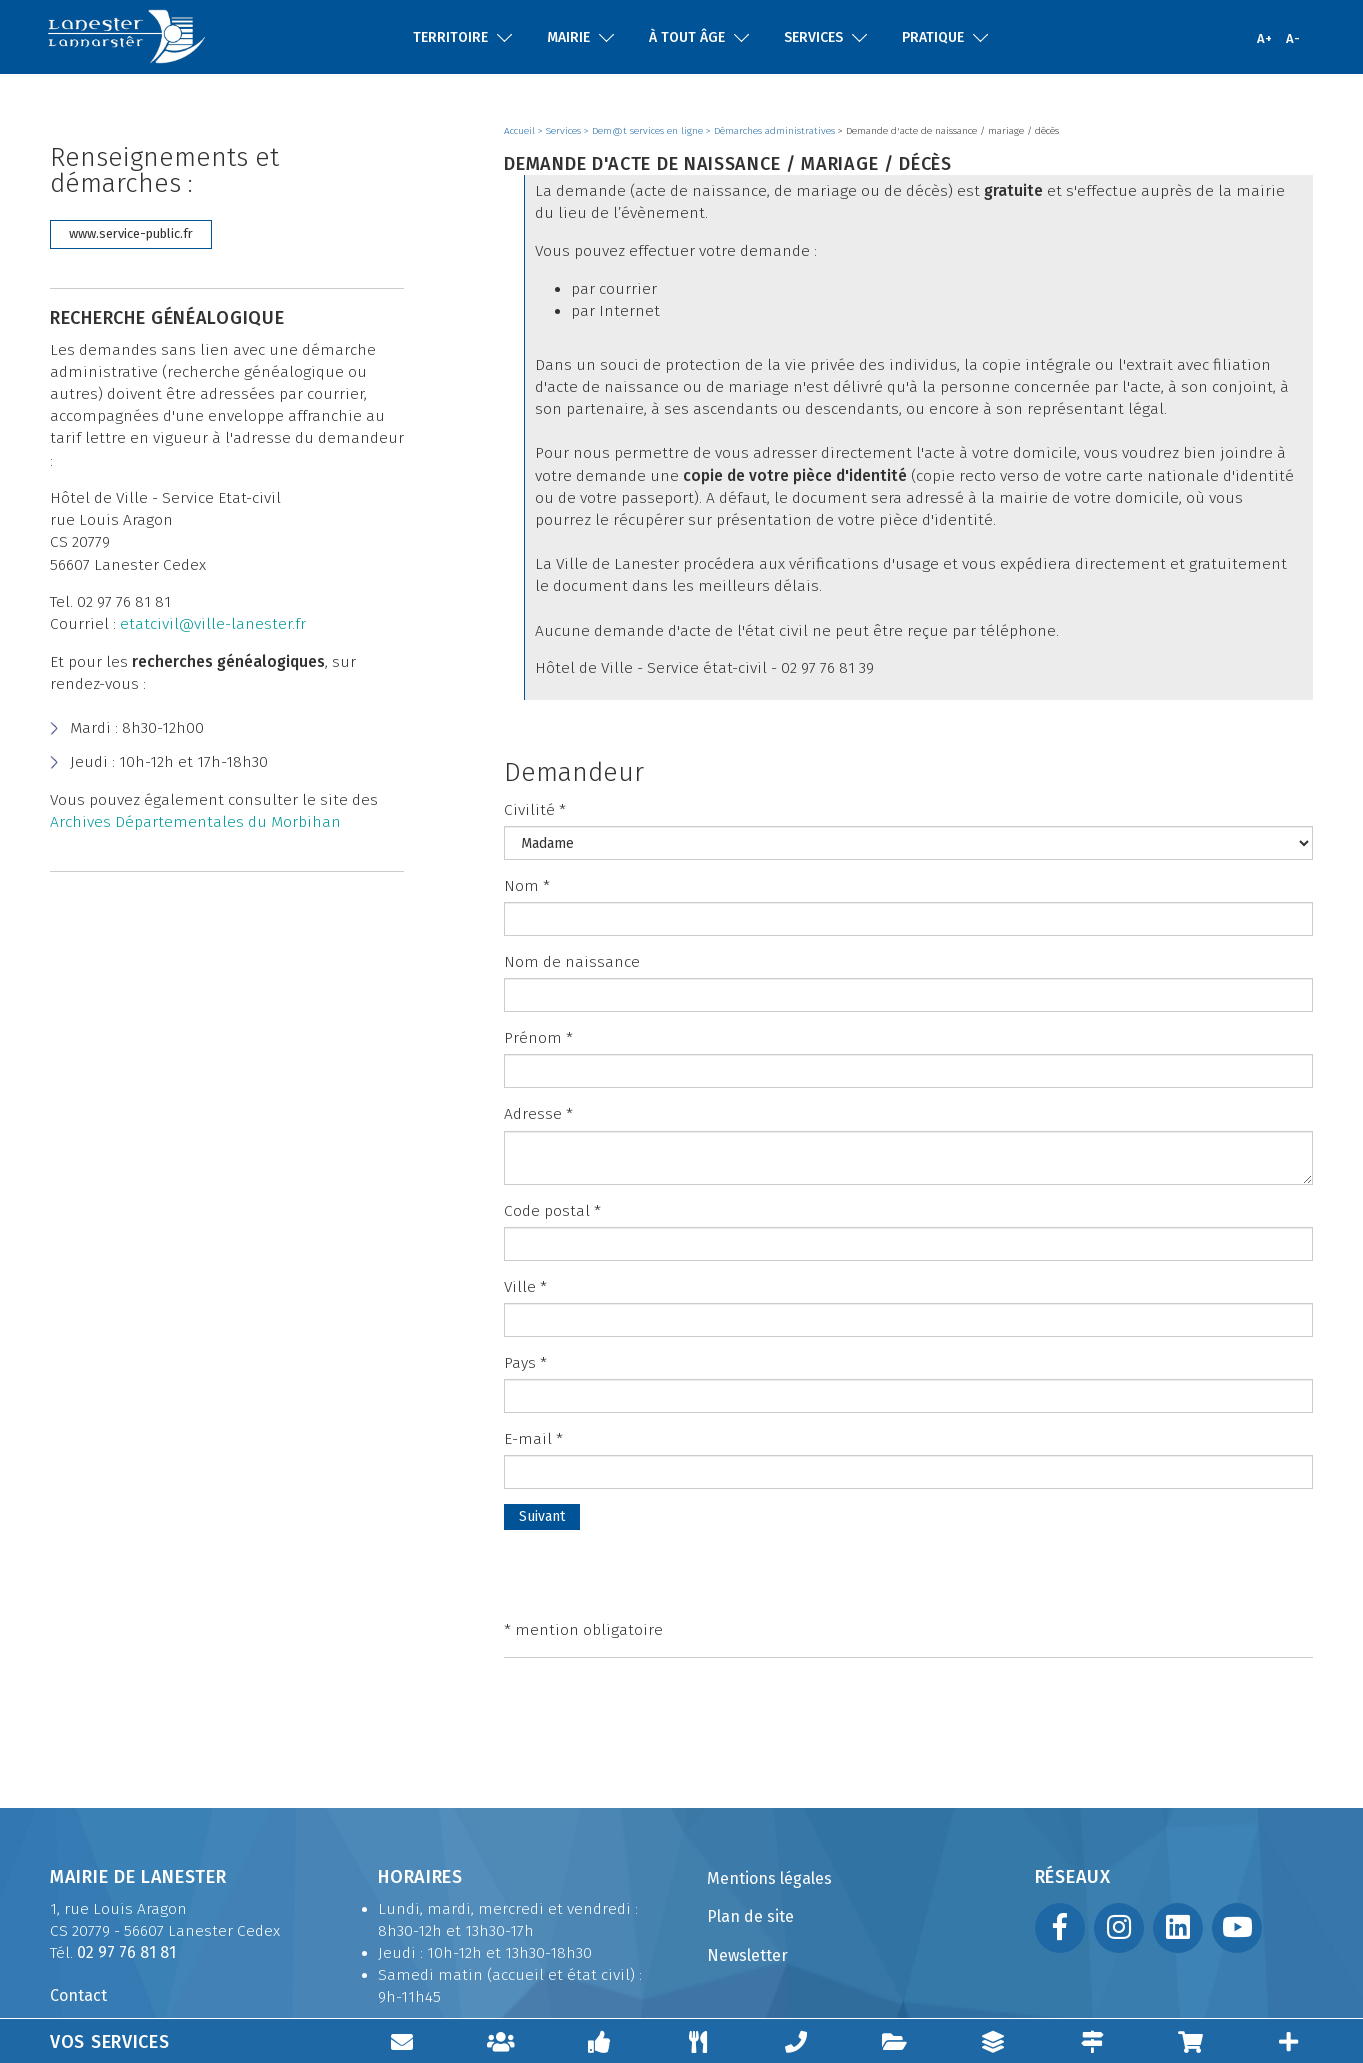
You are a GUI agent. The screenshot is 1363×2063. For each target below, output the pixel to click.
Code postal (552, 1211)
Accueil (521, 131)
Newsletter (747, 1955)
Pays (525, 1363)
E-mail (533, 1439)
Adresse (538, 1114)
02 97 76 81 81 (126, 1952)
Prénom (538, 1038)
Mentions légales (769, 1878)
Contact (78, 1995)
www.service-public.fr (131, 233)
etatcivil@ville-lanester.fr (213, 624)
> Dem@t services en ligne (645, 131)
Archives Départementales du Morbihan (195, 822)
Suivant (542, 1516)
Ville (525, 1287)
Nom (527, 886)
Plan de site (750, 1916)
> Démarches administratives (772, 131)
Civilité (535, 810)
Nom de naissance (572, 962)
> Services (561, 131)
